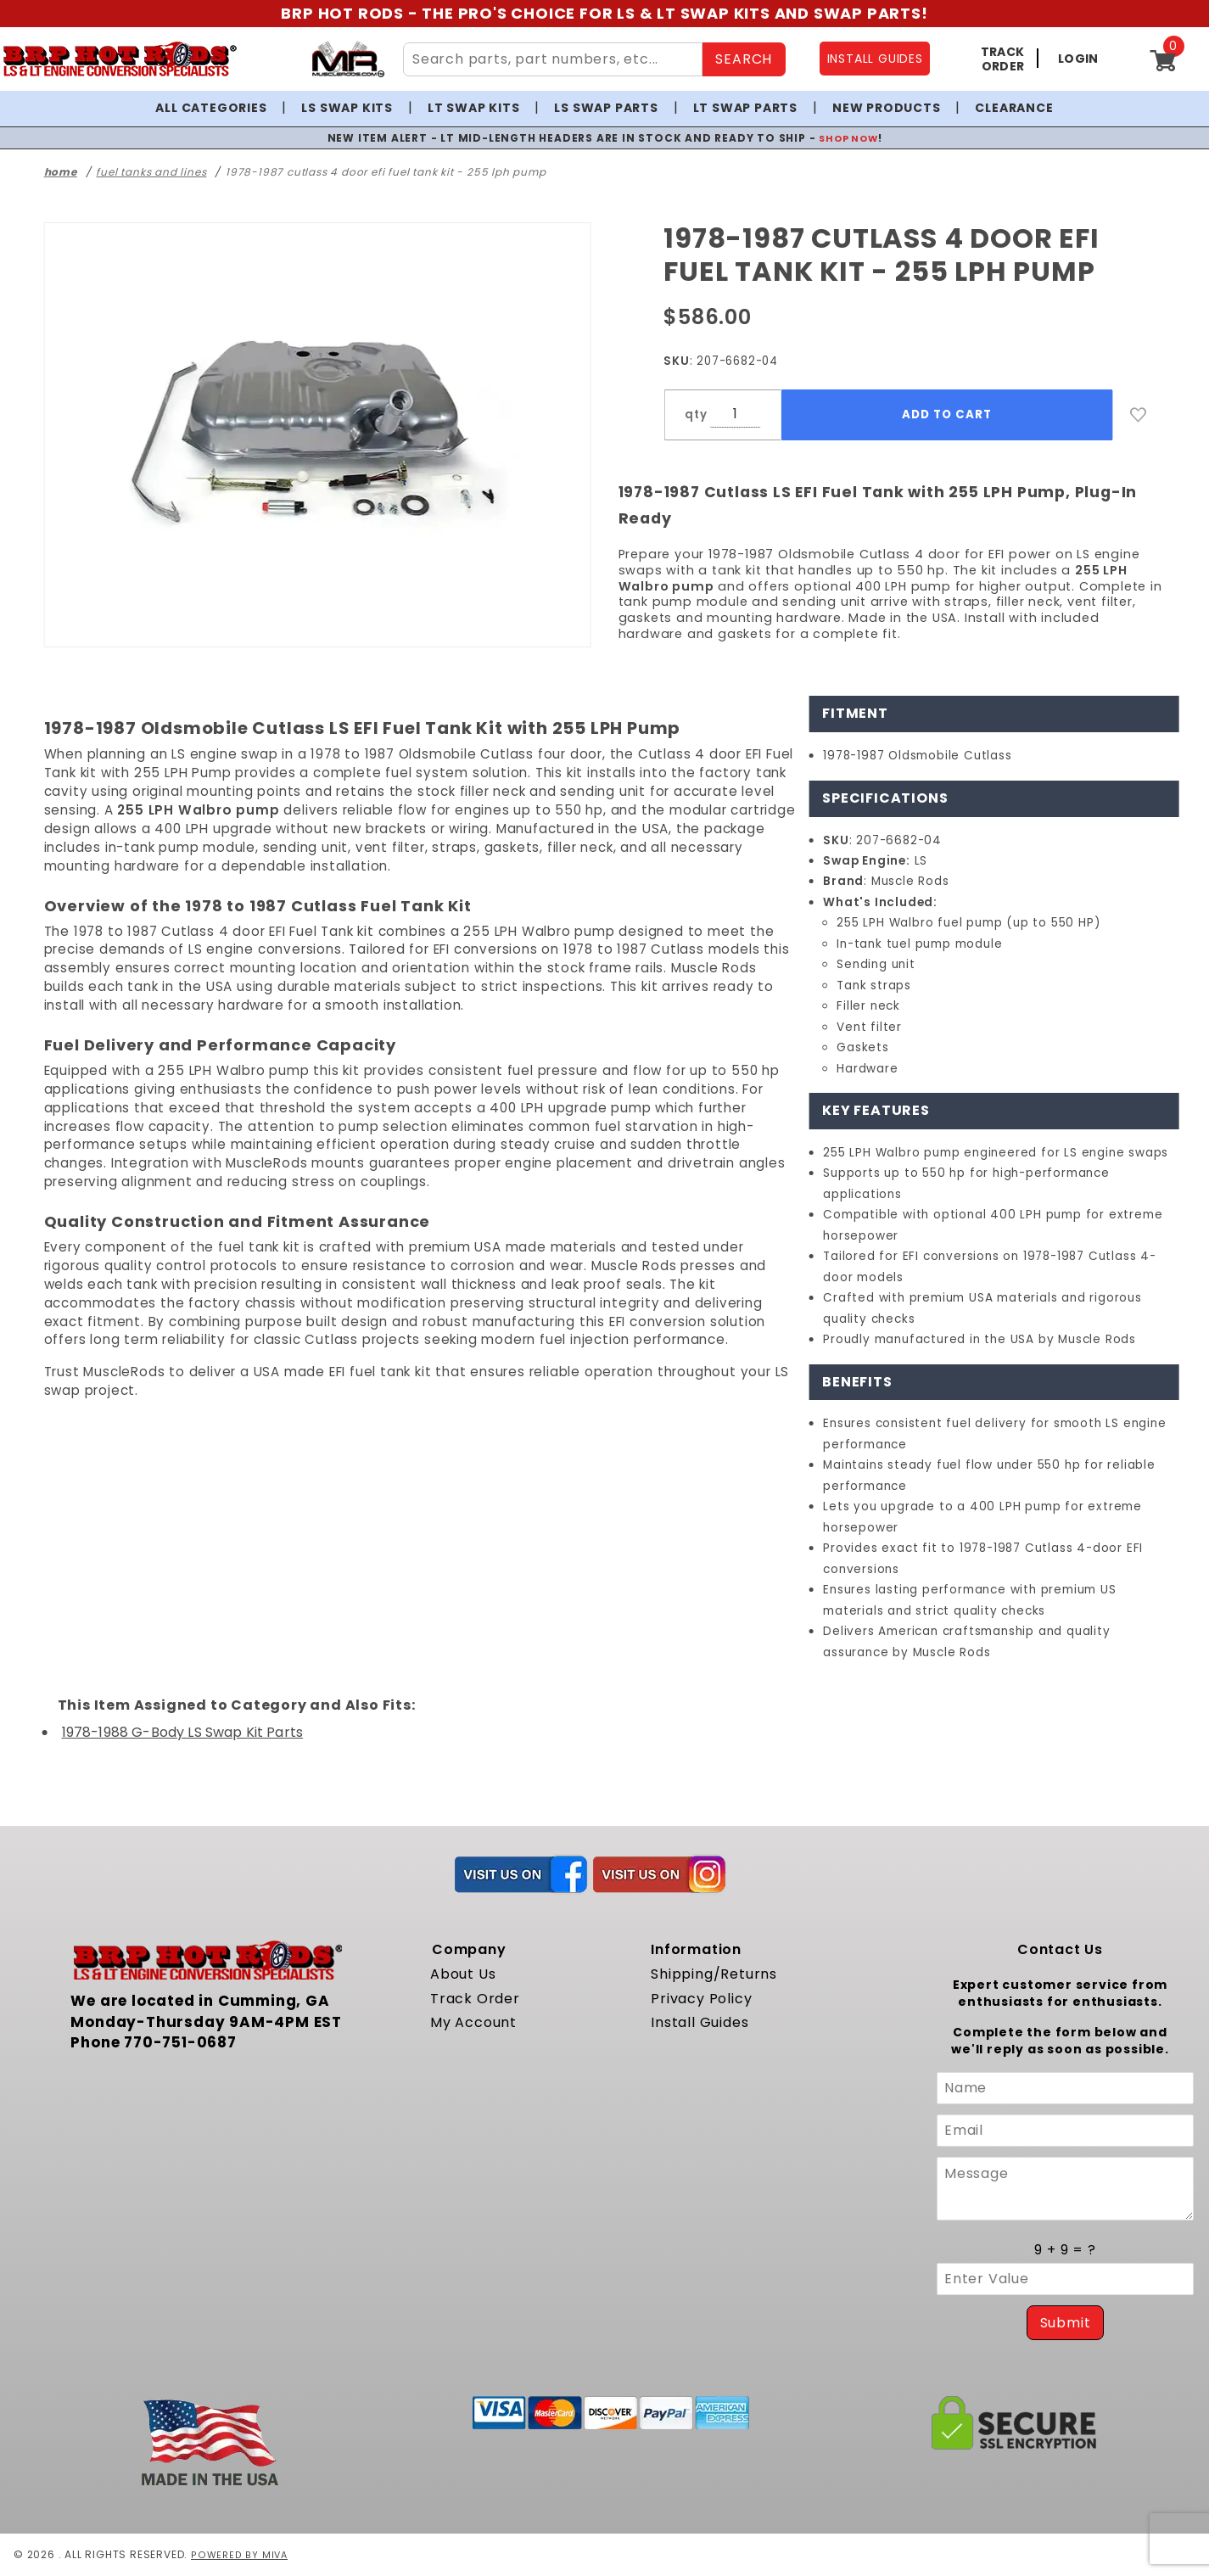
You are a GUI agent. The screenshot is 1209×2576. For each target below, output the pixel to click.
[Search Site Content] (552, 59)
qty (696, 414)
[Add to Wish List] (1138, 414)
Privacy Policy (701, 1998)
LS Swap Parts (606, 107)
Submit (1065, 2322)
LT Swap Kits (474, 107)
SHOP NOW (848, 138)
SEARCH (743, 59)
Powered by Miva (240, 2554)
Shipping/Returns (714, 1974)
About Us (462, 1974)
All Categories (210, 107)
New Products (886, 107)
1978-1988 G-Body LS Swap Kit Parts (182, 1732)
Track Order (475, 1998)
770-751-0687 (180, 2042)
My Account (473, 2022)
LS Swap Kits (347, 107)
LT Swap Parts (745, 107)
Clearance (1014, 107)
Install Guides (699, 2022)
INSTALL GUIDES (875, 58)
